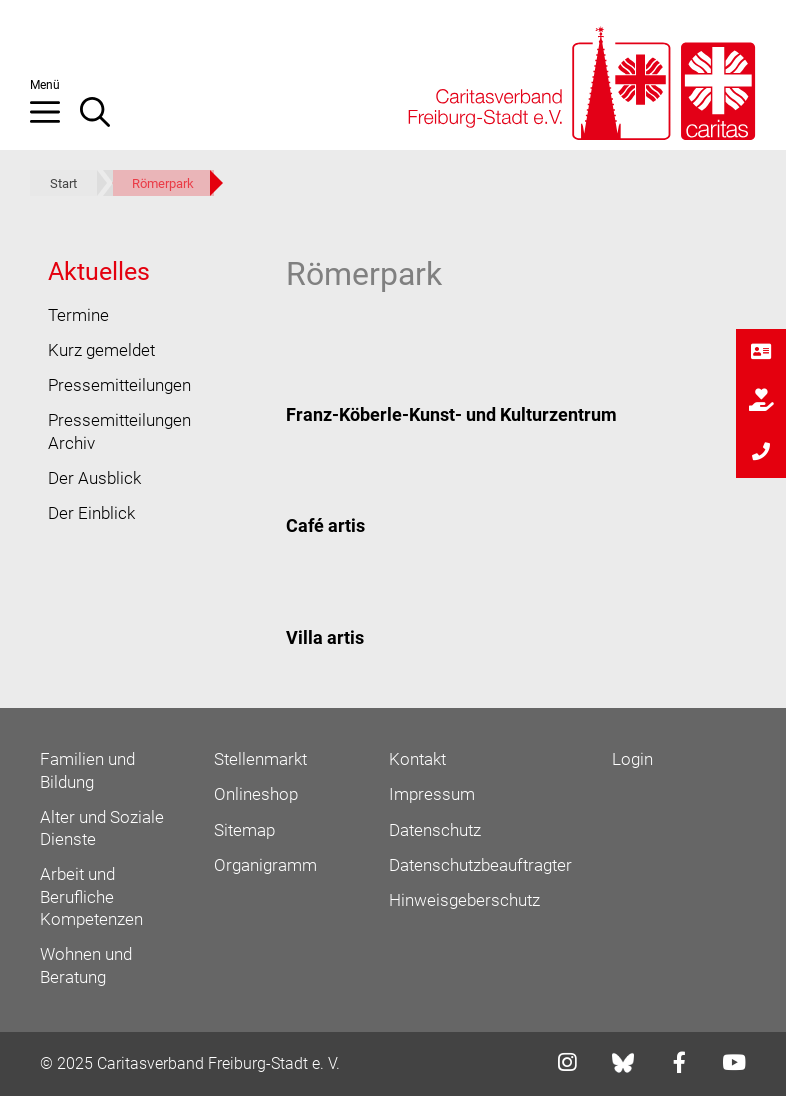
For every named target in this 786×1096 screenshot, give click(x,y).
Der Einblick (91, 513)
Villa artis (325, 637)
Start (63, 183)
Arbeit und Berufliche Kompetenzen (91, 896)
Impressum (432, 794)
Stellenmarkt (260, 759)
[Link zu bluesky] (624, 1063)
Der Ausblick (94, 478)
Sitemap (244, 830)
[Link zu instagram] (561, 1064)
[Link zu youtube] (728, 1064)
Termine (78, 315)
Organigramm (265, 865)
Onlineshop (256, 794)
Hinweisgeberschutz (464, 900)
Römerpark (163, 183)
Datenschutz (435, 830)
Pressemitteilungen (119, 385)
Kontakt (417, 759)
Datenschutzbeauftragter (480, 865)
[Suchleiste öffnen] (105, 120)
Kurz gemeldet (101, 350)
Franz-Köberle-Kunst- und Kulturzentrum (451, 414)
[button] (55, 120)
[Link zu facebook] (673, 1064)
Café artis (325, 525)
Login (632, 759)
